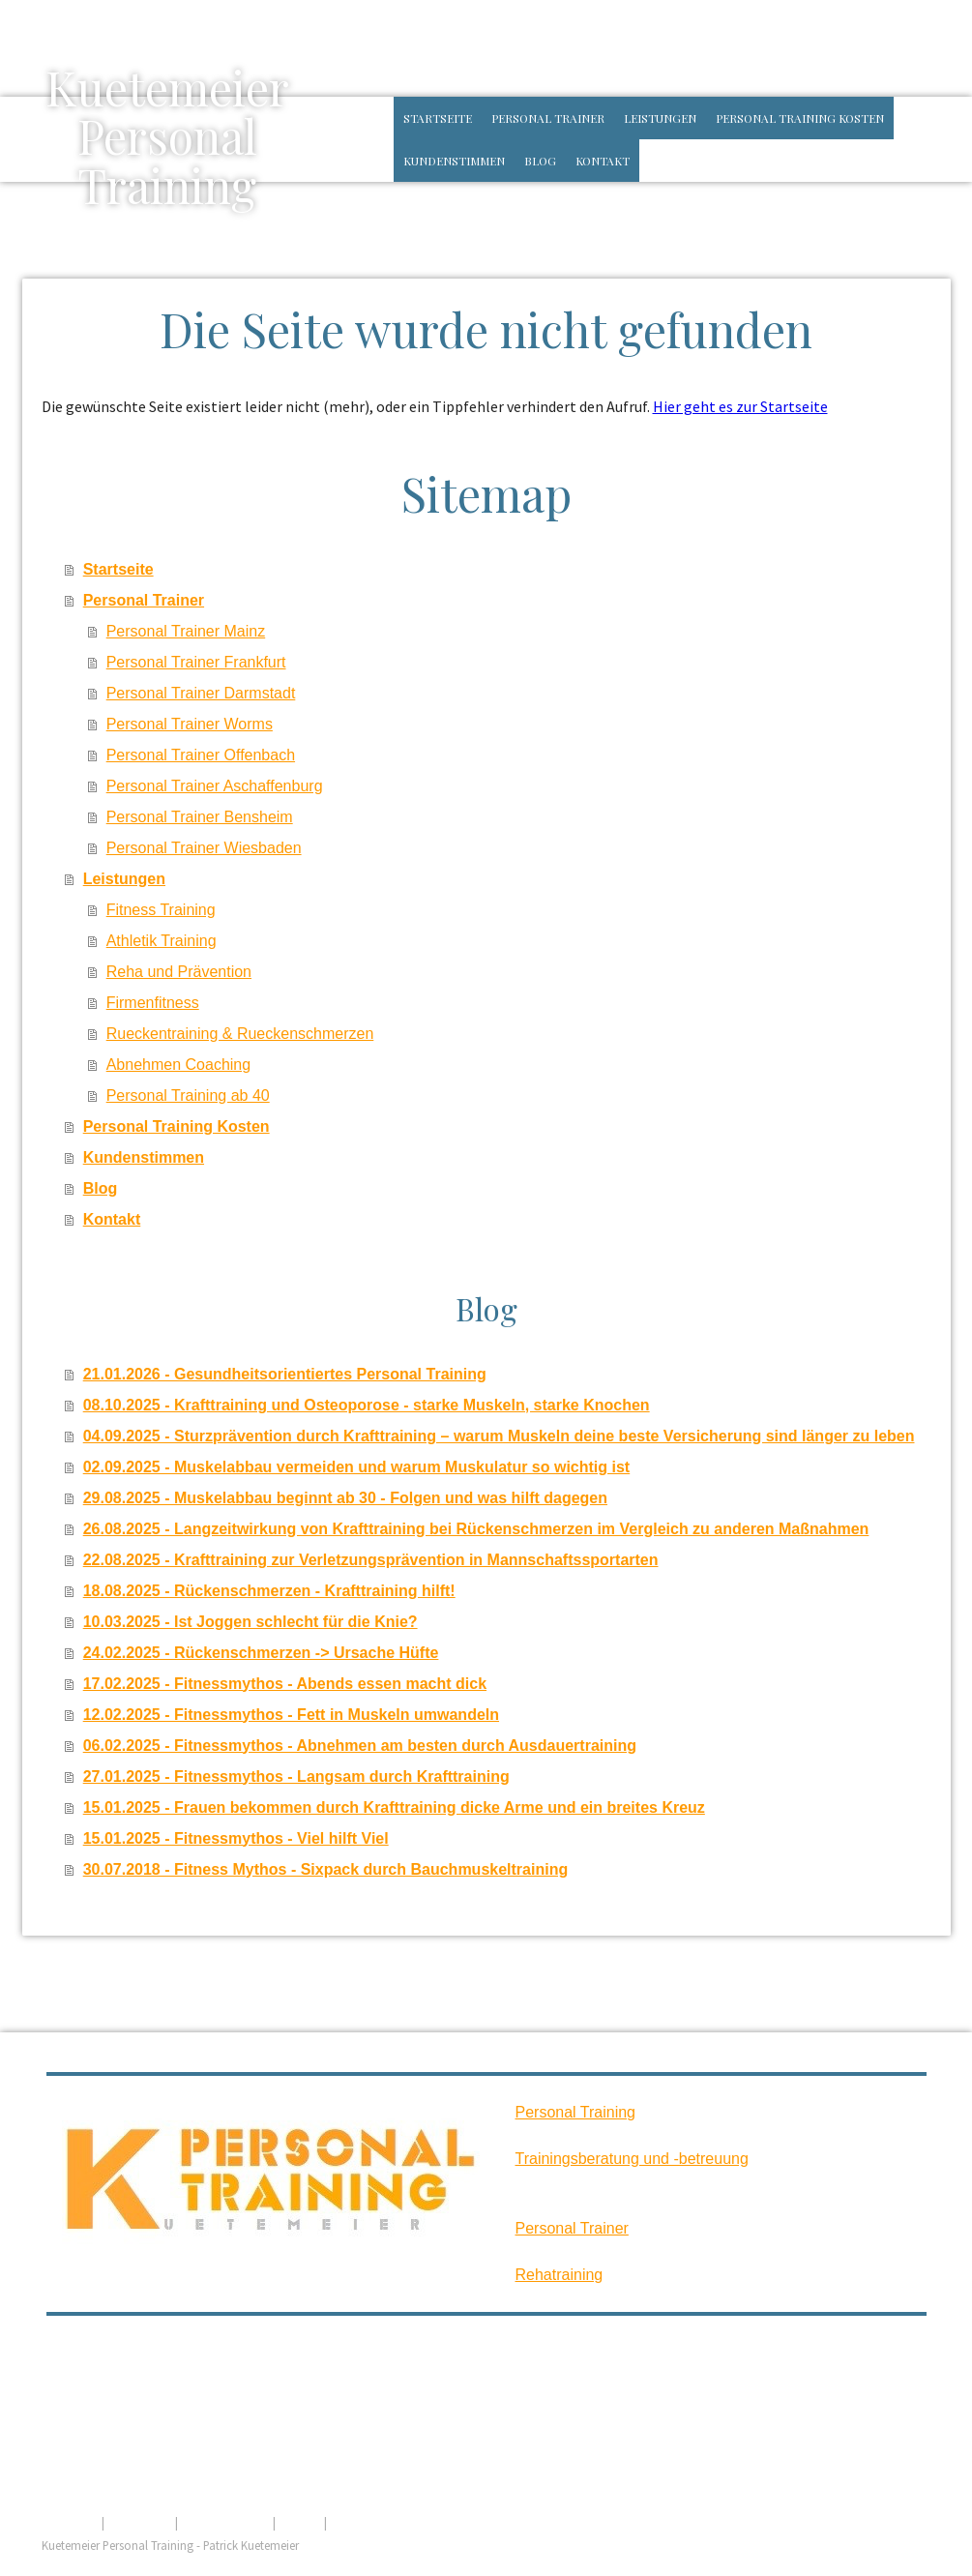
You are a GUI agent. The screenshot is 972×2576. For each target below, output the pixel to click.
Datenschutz (139, 2522)
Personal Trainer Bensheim (199, 817)
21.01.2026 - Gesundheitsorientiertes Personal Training (284, 1374)
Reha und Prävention (178, 971)
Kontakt (602, 160)
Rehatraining (559, 2274)
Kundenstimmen (454, 160)
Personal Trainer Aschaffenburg (214, 786)
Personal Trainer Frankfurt (196, 662)
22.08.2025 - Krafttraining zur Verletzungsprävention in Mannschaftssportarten (371, 1560)
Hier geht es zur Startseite (740, 406)
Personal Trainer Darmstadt (201, 693)
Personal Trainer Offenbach (200, 755)
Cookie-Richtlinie (225, 2522)
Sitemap (300, 2522)
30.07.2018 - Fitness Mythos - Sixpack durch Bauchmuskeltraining (326, 1869)
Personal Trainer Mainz (186, 631)
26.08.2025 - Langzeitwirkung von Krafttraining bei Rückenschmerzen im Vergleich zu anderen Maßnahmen (476, 1529)
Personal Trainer (547, 118)
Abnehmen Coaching (178, 1064)
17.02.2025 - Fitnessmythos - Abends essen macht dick (284, 1683)
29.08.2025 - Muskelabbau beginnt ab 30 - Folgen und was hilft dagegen (345, 1498)
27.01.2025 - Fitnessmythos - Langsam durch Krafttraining (296, 1776)
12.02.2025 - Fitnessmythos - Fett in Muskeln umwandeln (291, 1714)
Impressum (70, 2522)
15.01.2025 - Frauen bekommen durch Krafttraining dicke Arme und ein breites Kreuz (394, 1807)
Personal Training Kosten (800, 118)
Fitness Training (161, 910)
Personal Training (575, 2112)
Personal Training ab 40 (188, 1095)
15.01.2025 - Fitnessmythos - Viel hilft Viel (236, 1838)
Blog (540, 160)
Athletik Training (161, 941)
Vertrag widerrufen (397, 2522)
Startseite (437, 118)
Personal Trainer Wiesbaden (204, 848)
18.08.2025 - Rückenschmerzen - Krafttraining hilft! (269, 1591)
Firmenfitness (152, 1002)
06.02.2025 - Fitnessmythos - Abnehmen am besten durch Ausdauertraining (359, 1745)
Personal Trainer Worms (189, 724)
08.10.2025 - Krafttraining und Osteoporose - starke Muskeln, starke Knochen (366, 1405)
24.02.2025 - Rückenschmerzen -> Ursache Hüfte (261, 1652)
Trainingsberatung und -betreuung (632, 2158)
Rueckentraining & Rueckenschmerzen (240, 1033)
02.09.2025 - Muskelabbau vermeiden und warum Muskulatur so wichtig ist (357, 1467)
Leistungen (660, 118)
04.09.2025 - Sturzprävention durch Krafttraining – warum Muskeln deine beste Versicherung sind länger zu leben (499, 1436)
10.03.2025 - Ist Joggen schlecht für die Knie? (250, 1622)
